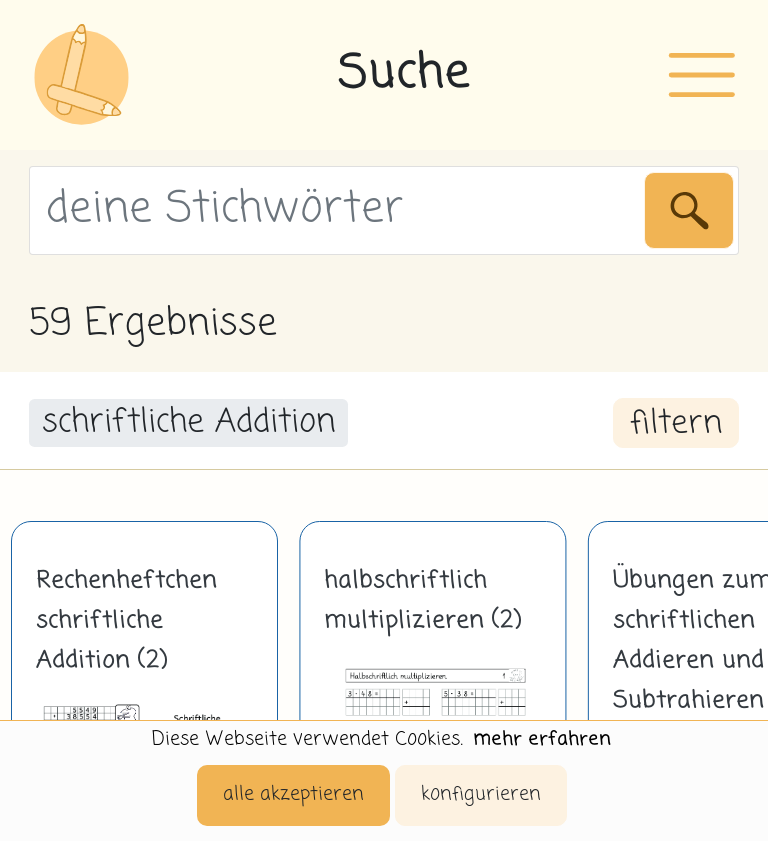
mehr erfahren (542, 739)
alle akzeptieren (293, 794)
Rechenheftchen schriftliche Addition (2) (126, 621)
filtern (676, 424)
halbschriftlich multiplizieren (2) (422, 601)
